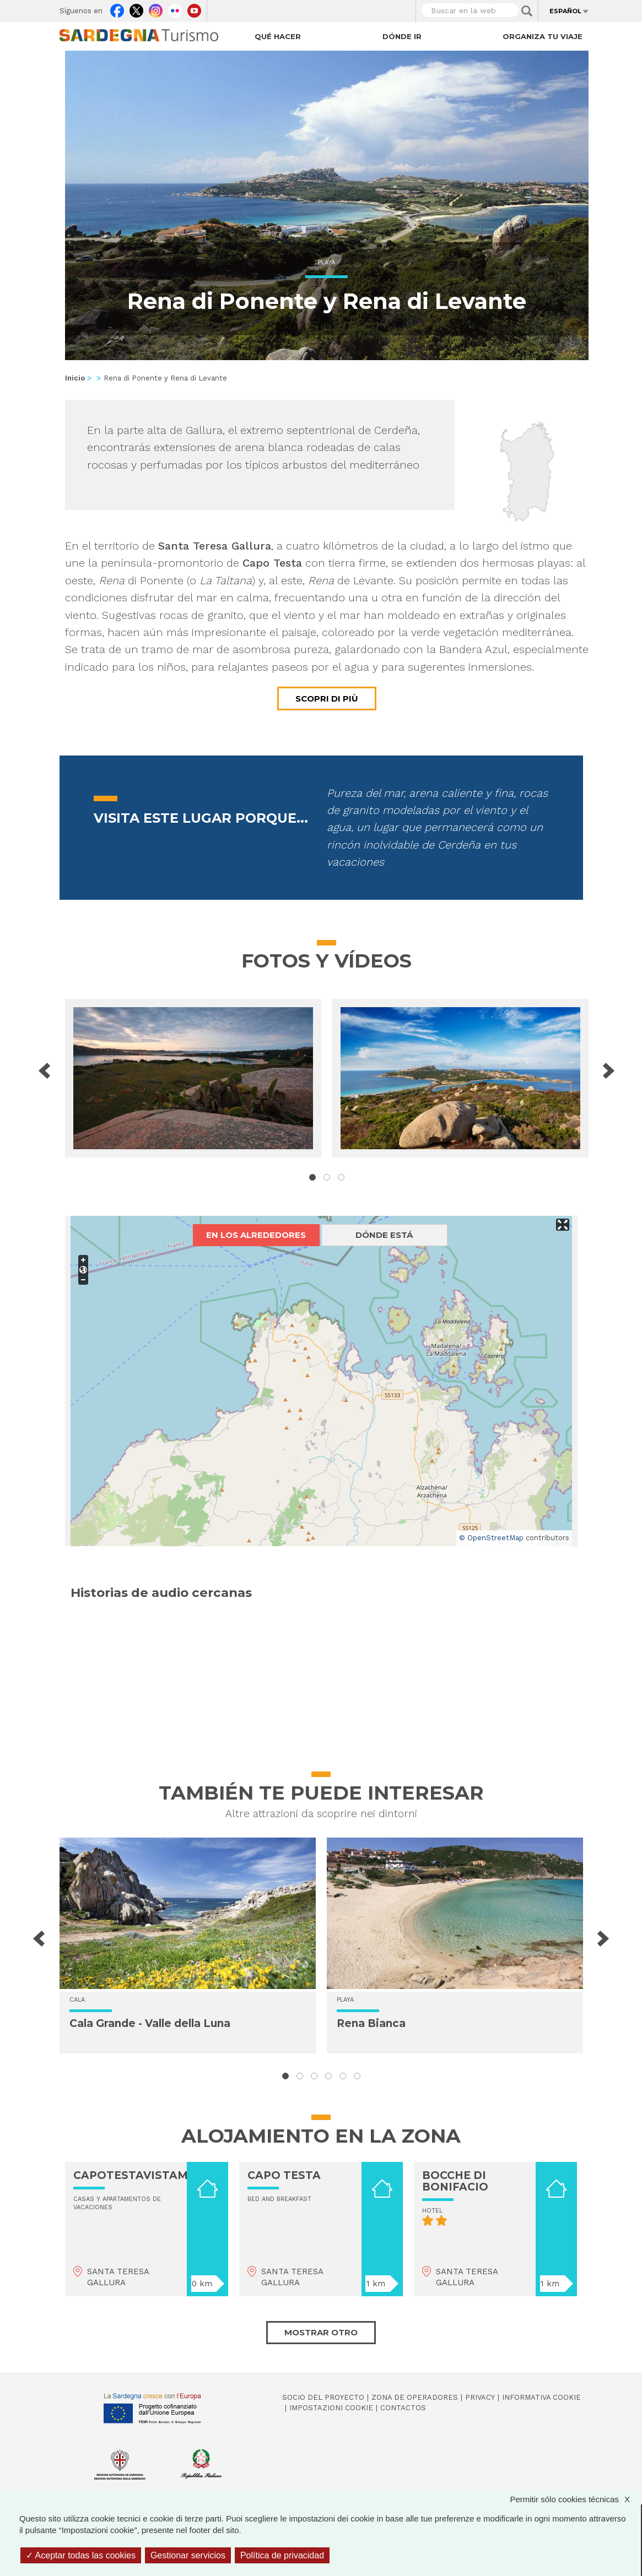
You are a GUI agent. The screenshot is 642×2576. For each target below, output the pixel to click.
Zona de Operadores (414, 2397)
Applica (526, 11)
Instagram (156, 8)
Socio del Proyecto (323, 2397)
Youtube (194, 8)
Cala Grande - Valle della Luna (149, 2023)
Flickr (175, 8)
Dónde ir (402, 36)
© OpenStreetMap (491, 1538)
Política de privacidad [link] (282, 2555)
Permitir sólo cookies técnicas (575, 2499)
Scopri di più (326, 698)
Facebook (117, 8)
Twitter (136, 8)
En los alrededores (256, 1235)
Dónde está (384, 1235)
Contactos (403, 2408)
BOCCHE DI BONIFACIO (455, 2181)
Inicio (75, 378)
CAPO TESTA (284, 2175)
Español (565, 11)
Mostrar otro (321, 2332)
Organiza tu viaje (542, 36)
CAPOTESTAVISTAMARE (142, 2175)
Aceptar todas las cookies (81, 2555)
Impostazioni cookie (331, 2408)
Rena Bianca (371, 2023)
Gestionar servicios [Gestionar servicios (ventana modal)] (187, 2555)
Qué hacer (278, 36)
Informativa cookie (541, 2397)
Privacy (480, 2397)
